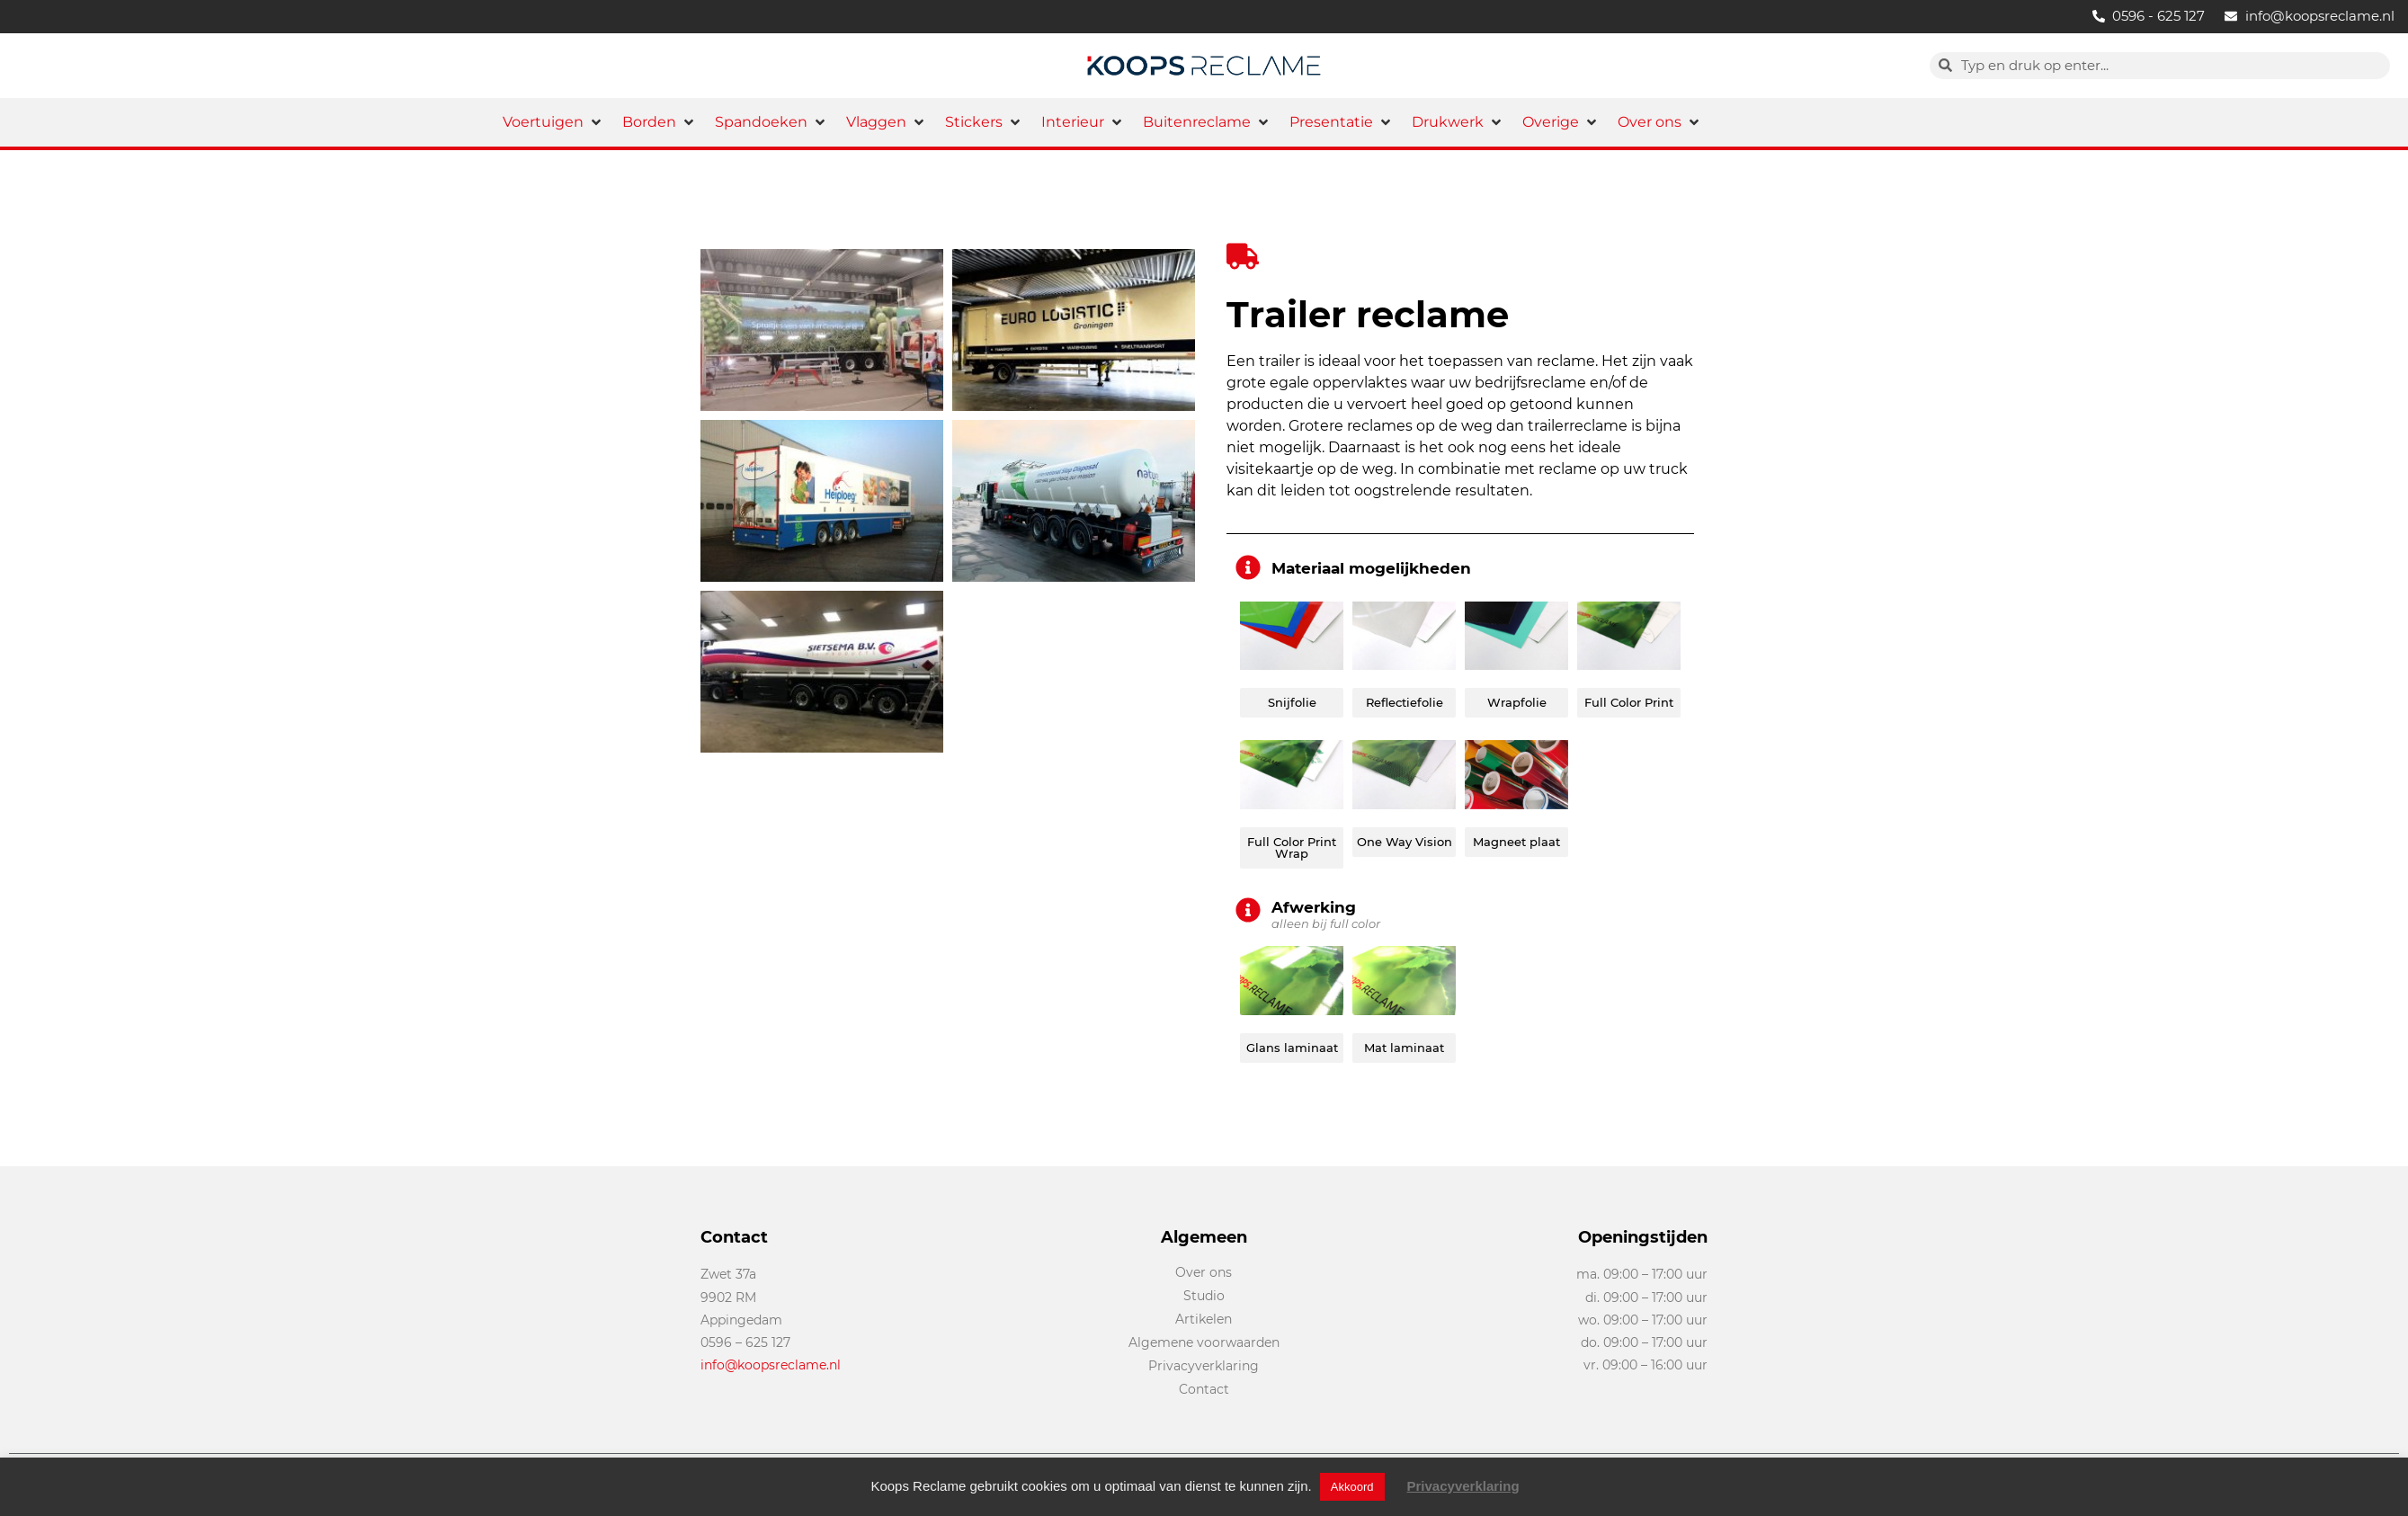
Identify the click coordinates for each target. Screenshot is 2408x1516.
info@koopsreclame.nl (770, 1365)
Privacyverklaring (1463, 1486)
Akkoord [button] (1352, 1487)
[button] (553, 122)
